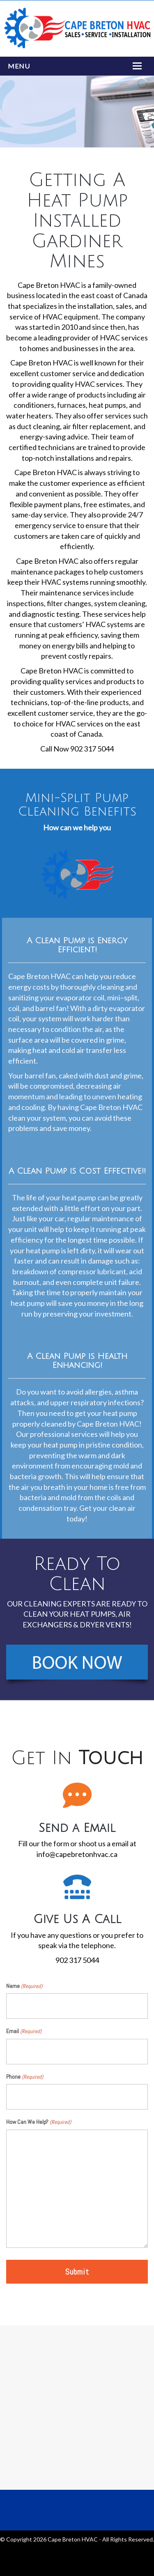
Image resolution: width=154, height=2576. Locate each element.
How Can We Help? (38, 2122)
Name (24, 1986)
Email (23, 2031)
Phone (24, 2077)
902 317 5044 (77, 1960)
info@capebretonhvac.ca (77, 1854)
